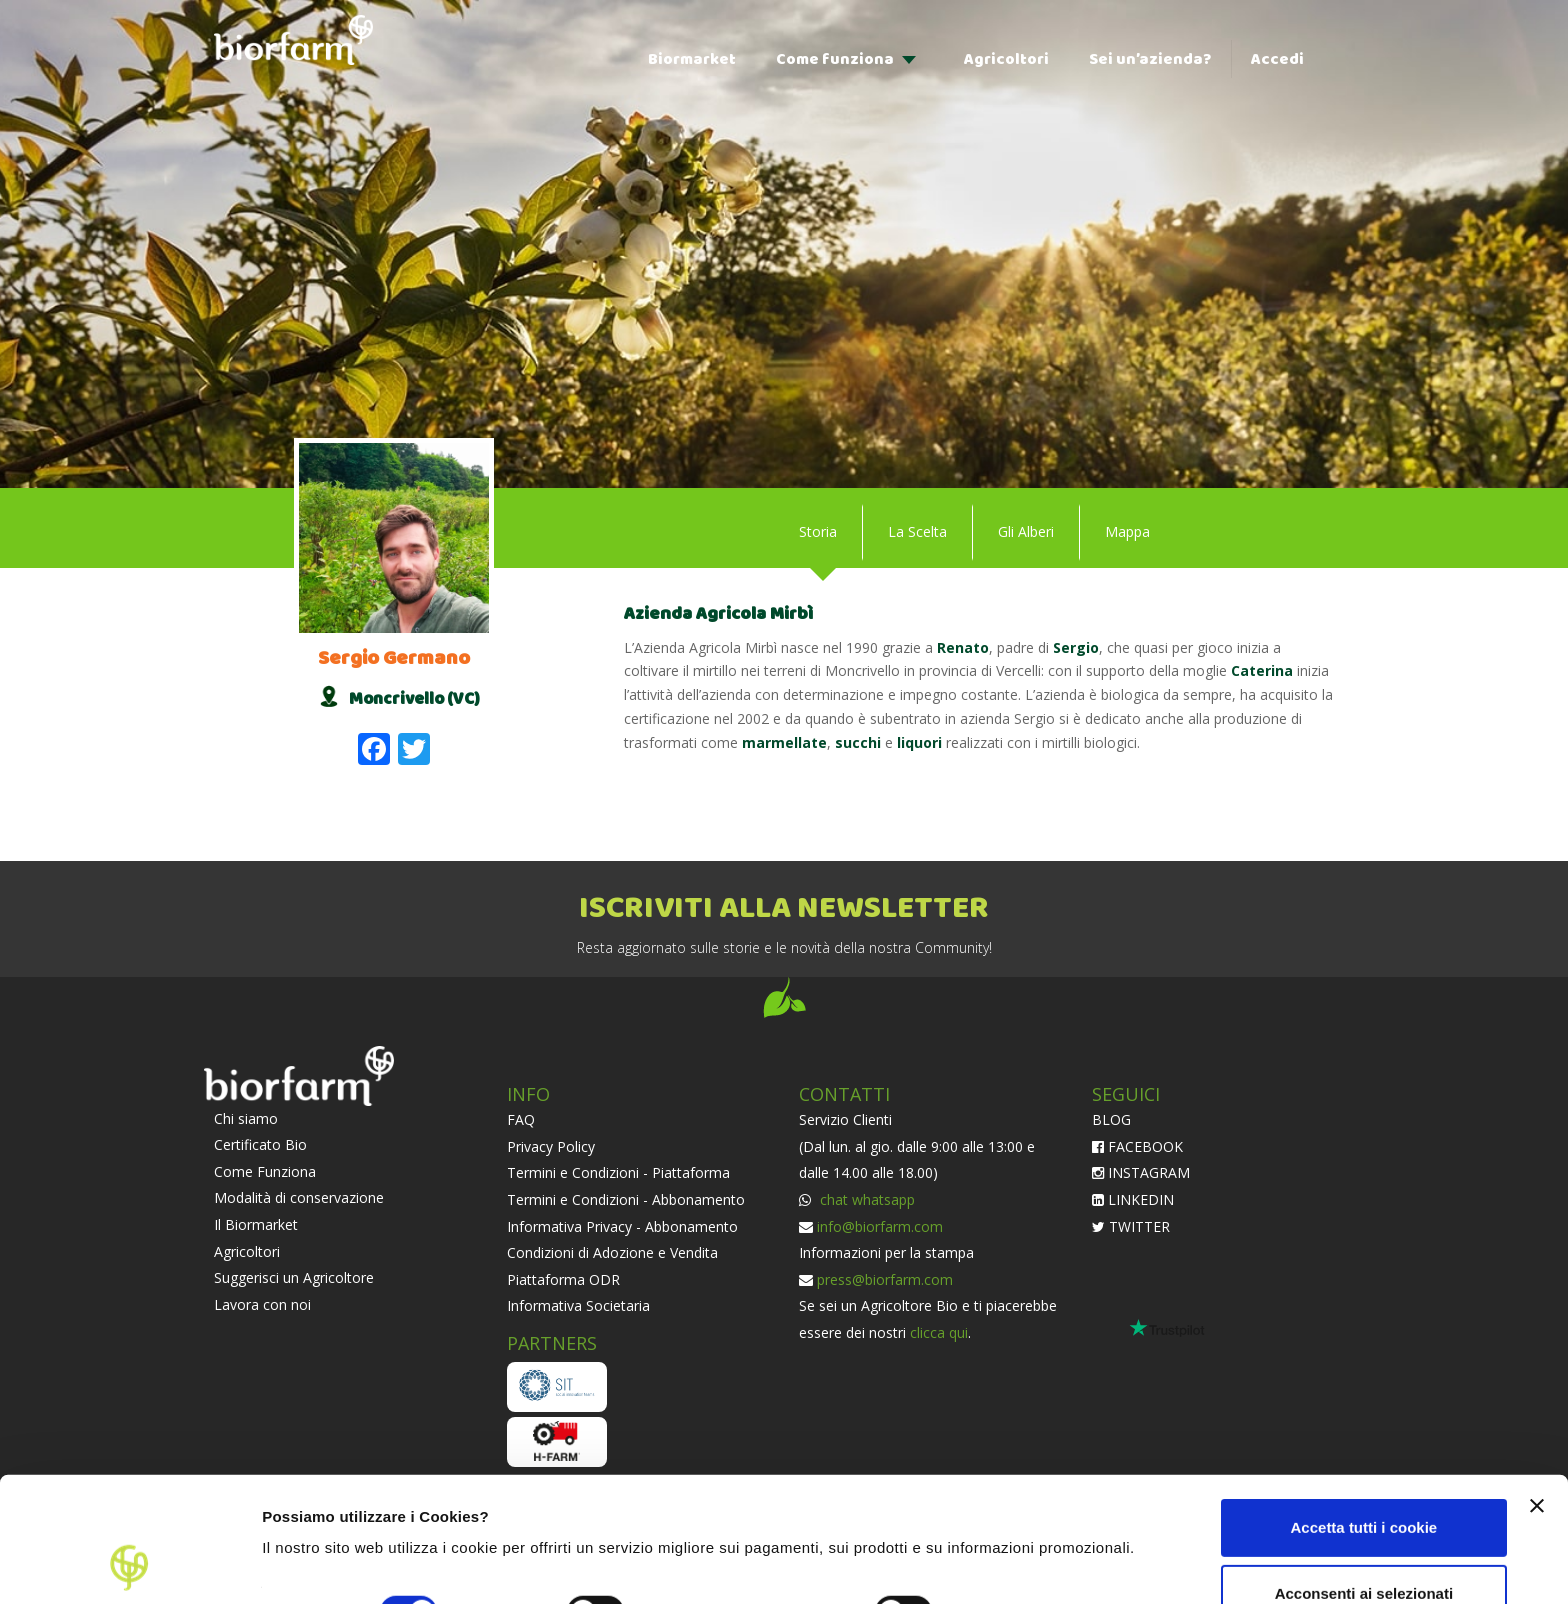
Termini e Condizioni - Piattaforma (618, 1172)
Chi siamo (246, 1118)
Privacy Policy (551, 1146)
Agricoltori (1006, 59)
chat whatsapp (865, 1199)
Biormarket (692, 59)
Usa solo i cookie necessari (1364, 1541)
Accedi (1277, 59)
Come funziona (835, 59)
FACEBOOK (1137, 1146)
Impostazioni (308, 1564)
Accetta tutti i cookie (1364, 1410)
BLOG (1111, 1119)
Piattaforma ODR (563, 1279)
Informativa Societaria (578, 1305)
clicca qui (939, 1332)
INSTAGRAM (1141, 1172)
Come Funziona (265, 1171)
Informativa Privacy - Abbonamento (622, 1226)
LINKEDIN (1133, 1199)
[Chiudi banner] (1537, 1389)
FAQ (521, 1119)
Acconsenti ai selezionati (1364, 1475)
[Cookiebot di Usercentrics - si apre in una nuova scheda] (129, 1565)
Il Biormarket (256, 1224)
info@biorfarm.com (880, 1226)
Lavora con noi (262, 1304)
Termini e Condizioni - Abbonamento (626, 1199)
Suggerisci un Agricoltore (294, 1277)
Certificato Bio (260, 1144)
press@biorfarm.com (885, 1279)
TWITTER (1131, 1226)
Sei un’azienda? (1150, 59)
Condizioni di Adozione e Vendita (612, 1252)
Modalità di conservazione (299, 1197)
